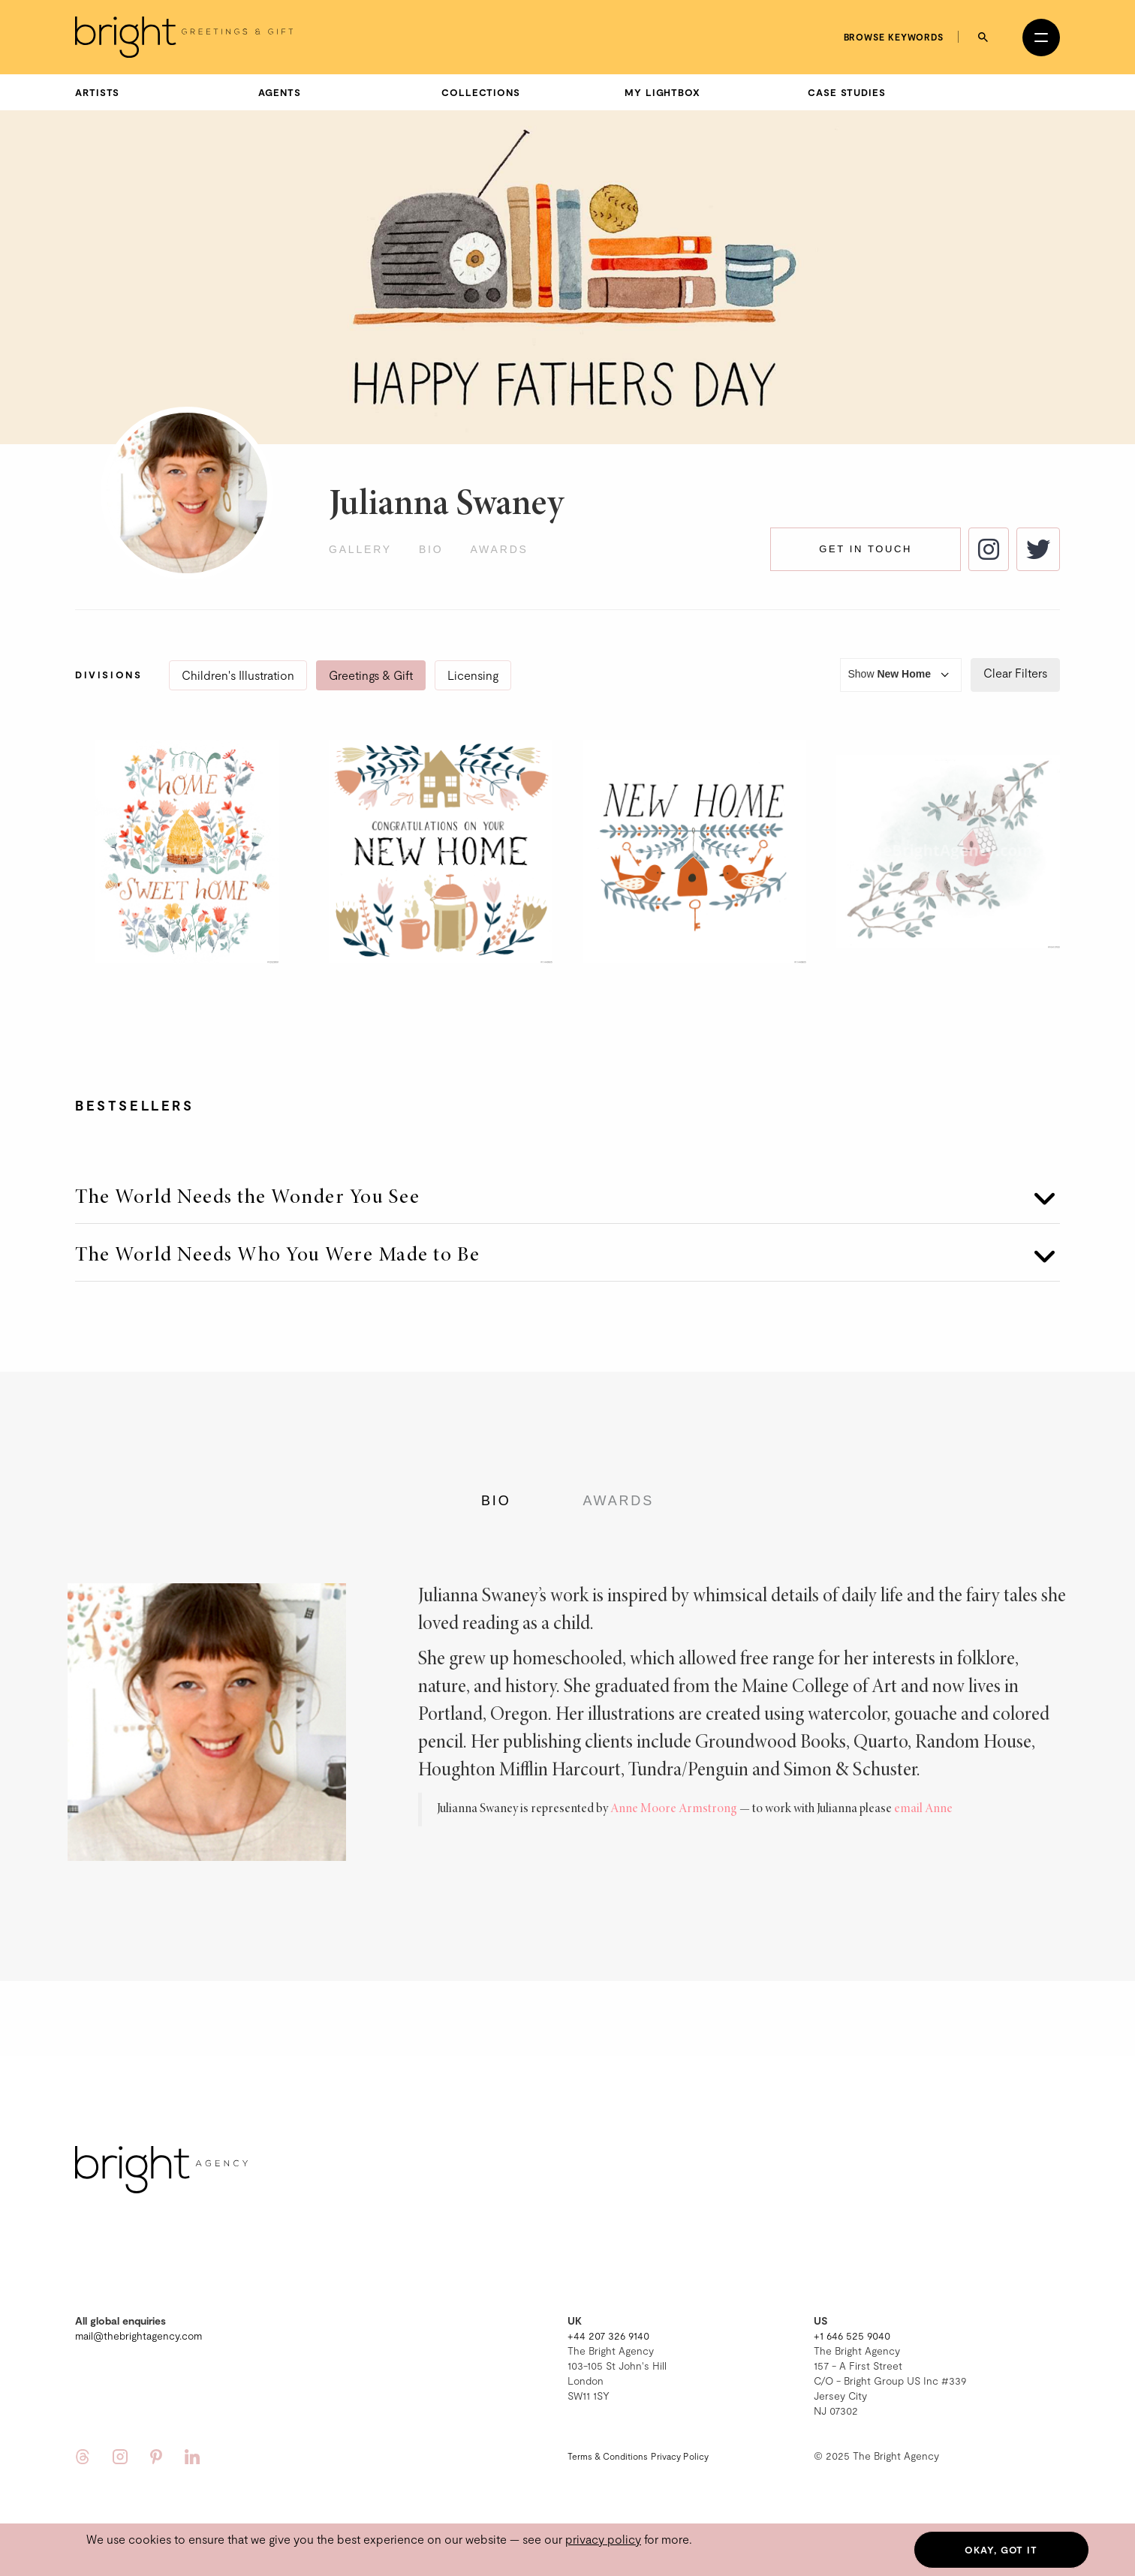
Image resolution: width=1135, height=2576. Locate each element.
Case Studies (847, 92)
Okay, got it (1001, 2550)
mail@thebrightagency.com (138, 2335)
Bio (431, 549)
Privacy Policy (680, 2456)
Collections (480, 92)
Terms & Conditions (608, 2456)
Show (901, 675)
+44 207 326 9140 (608, 2335)
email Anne (923, 1809)
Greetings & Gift (371, 675)
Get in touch (865, 549)
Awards (499, 549)
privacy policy (603, 2539)
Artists (97, 92)
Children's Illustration (238, 675)
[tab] (567, 1189)
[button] (567, 1189)
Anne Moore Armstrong (673, 1809)
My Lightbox (662, 92)
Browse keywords (894, 37)
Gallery (360, 549)
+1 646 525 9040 (852, 2335)
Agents (279, 92)
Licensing (472, 675)
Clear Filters (1015, 673)
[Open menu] (1041, 37)
